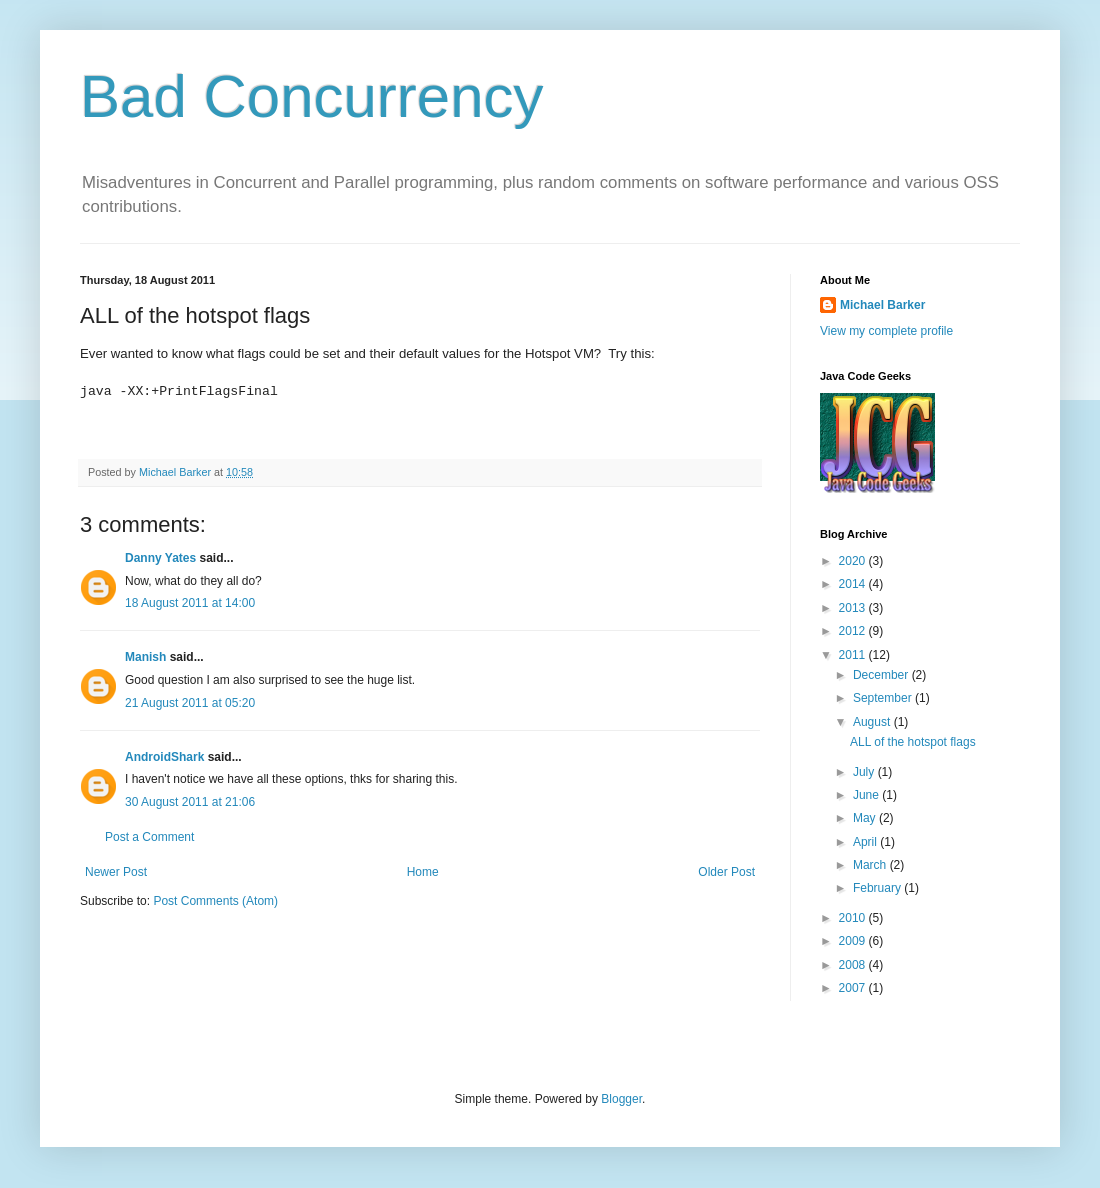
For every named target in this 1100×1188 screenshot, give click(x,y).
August (873, 722)
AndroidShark (164, 757)
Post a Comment (149, 837)
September (884, 698)
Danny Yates (160, 558)
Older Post (726, 872)
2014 (854, 584)
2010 (854, 918)
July (865, 772)
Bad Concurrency (312, 96)
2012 (854, 631)
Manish (145, 657)
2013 (854, 608)
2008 (854, 965)
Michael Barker (882, 305)
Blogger (621, 1099)
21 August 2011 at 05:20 (190, 703)
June (867, 795)
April (866, 842)
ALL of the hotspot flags (913, 742)
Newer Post (116, 872)
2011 (854, 655)
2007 (854, 988)
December (882, 675)
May (866, 818)
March (871, 865)
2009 (854, 941)
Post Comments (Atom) (215, 901)
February (878, 888)
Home (423, 872)
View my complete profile (886, 331)
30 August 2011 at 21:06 (190, 802)
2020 (854, 561)
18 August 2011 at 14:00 (190, 603)
